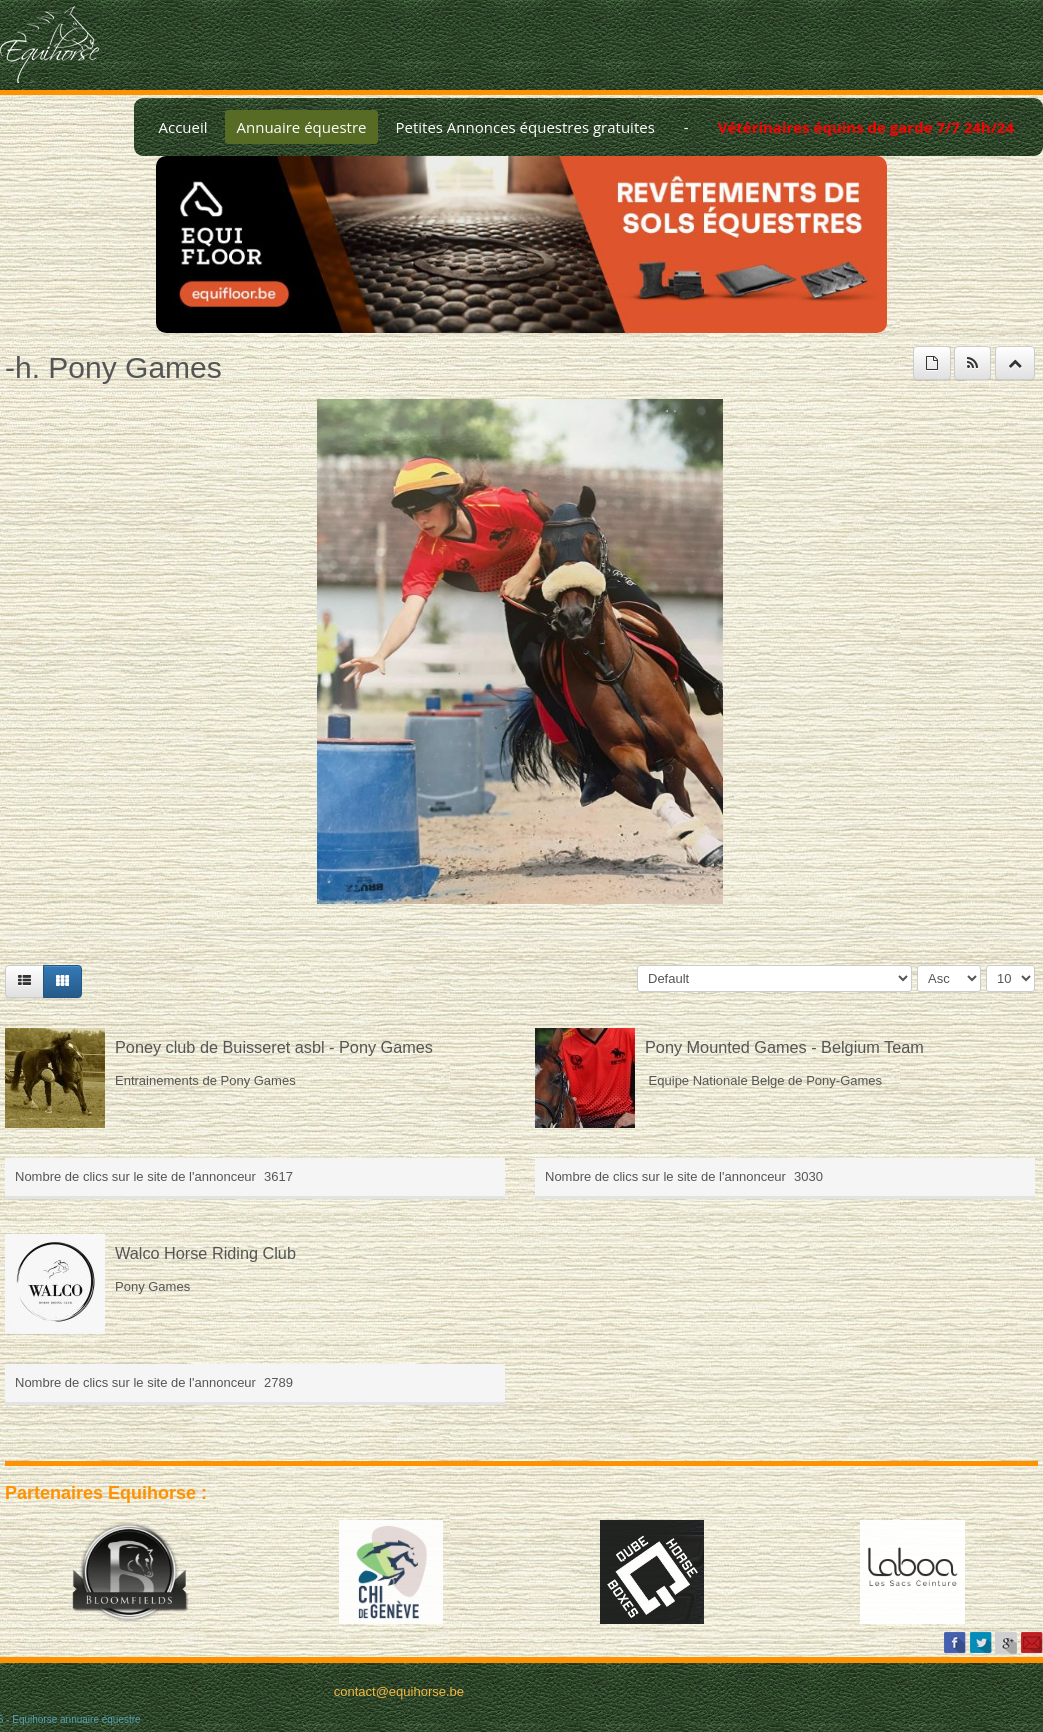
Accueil (182, 127)
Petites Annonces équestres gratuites (524, 127)
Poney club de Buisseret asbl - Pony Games (274, 1047)
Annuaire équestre (302, 127)
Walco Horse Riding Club (205, 1253)
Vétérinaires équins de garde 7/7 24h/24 (866, 127)
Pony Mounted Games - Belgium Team (784, 1047)
